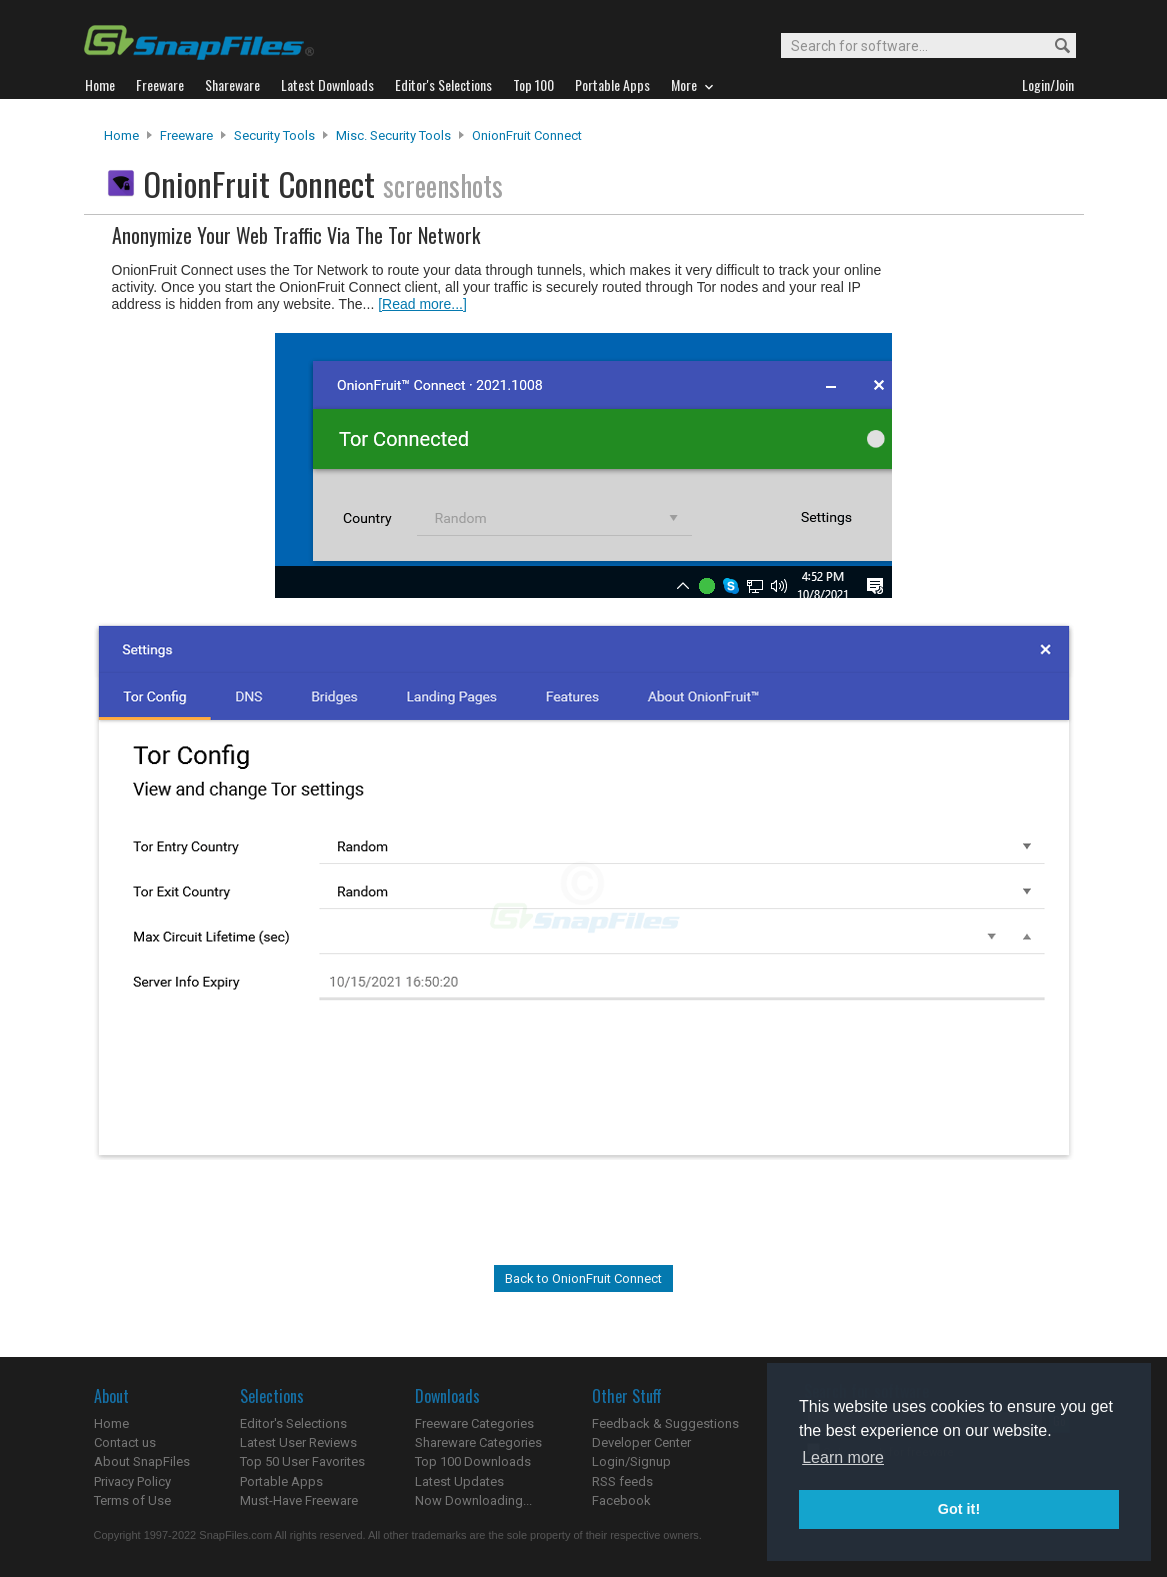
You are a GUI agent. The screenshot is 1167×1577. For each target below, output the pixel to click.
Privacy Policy (132, 1481)
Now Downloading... (473, 1500)
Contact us (125, 1442)
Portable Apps (281, 1481)
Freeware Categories (474, 1423)
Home (121, 135)
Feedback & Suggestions (665, 1423)
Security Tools (274, 135)
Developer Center (641, 1442)
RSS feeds (622, 1481)
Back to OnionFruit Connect (583, 1278)
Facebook (621, 1500)
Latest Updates (459, 1481)
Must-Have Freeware (299, 1500)
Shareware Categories (478, 1442)
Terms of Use (132, 1500)
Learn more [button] (843, 1457)
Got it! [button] (959, 1509)
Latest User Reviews (298, 1442)
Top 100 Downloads (473, 1461)
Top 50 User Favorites (302, 1461)
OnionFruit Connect (527, 135)
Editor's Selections (293, 1423)
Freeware (186, 135)
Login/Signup (631, 1461)
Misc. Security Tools (393, 135)
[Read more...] (422, 304)
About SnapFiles (142, 1461)
